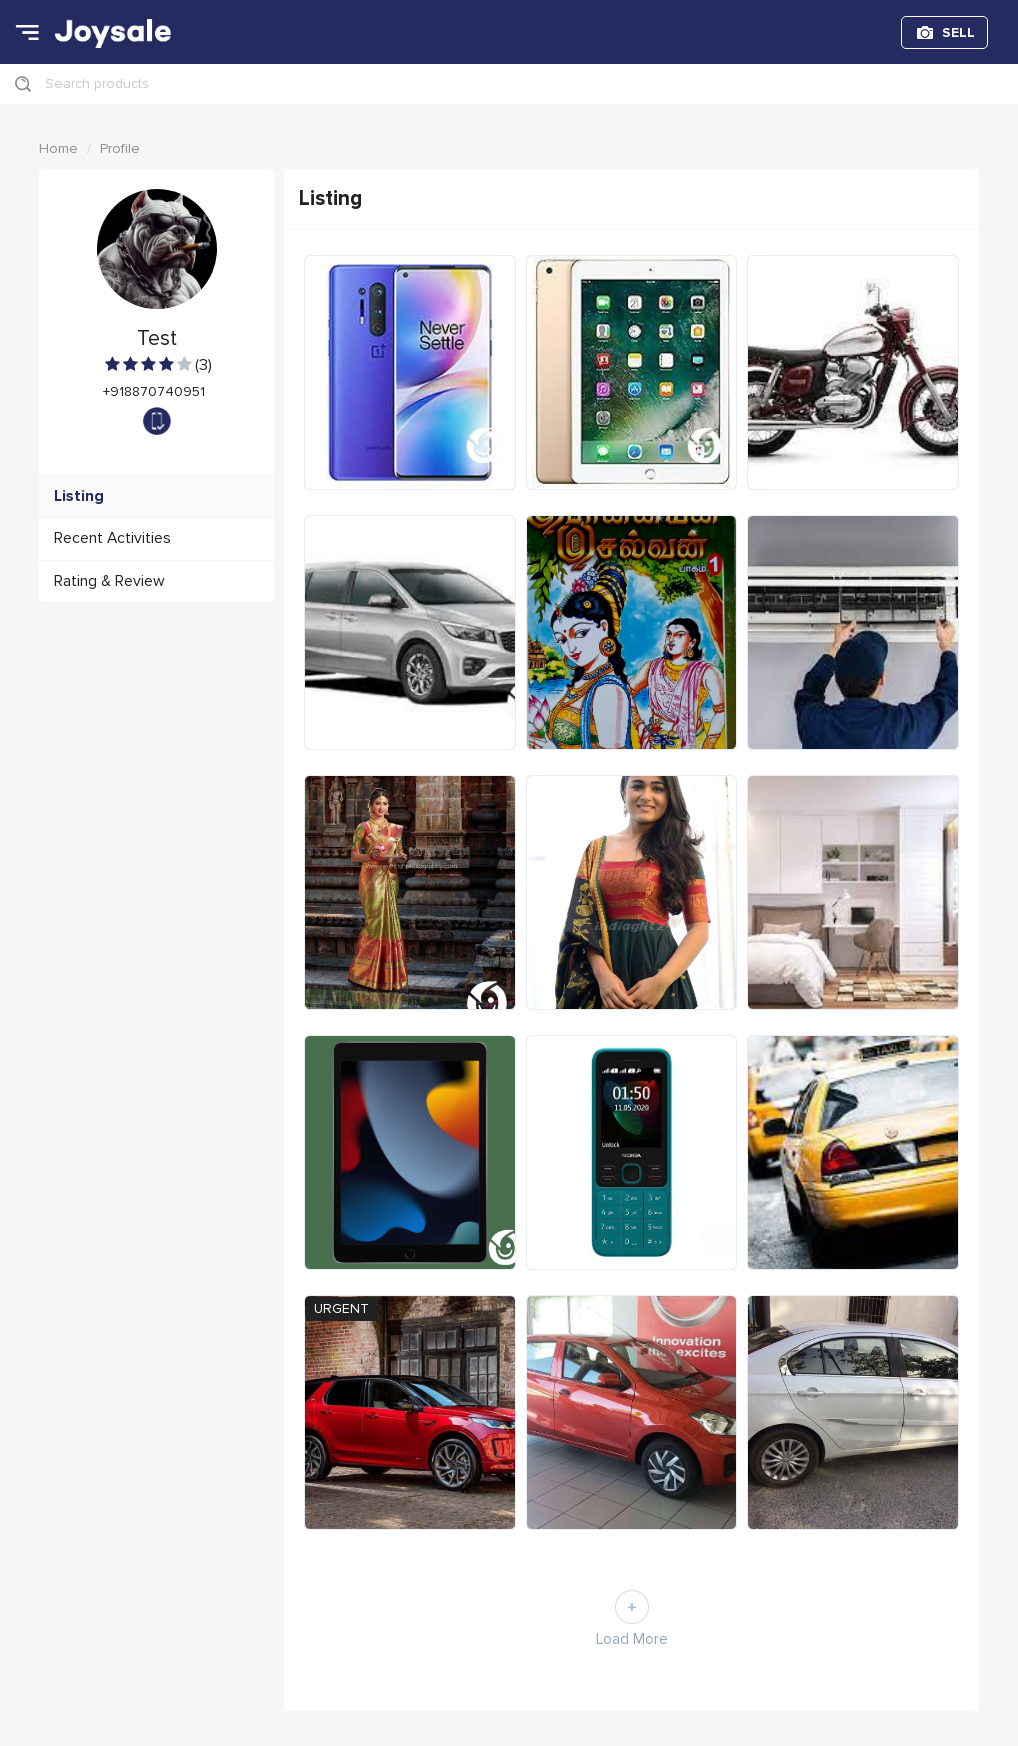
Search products (97, 83)
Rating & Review (109, 581)
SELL (958, 32)
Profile (120, 148)
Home (58, 148)
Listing (79, 496)
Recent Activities (112, 538)
